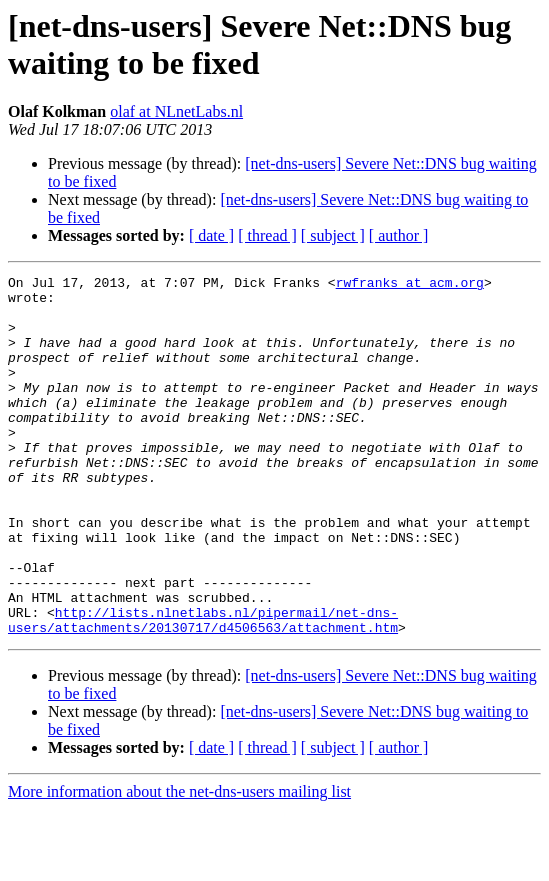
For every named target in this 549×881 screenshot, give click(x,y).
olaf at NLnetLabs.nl (176, 111)
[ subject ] (333, 235)
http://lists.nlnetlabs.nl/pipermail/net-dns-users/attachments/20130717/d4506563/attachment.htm (203, 690)
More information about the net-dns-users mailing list (179, 863)
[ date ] (211, 235)
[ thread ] (267, 235)
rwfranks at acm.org (410, 285)
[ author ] (399, 235)
